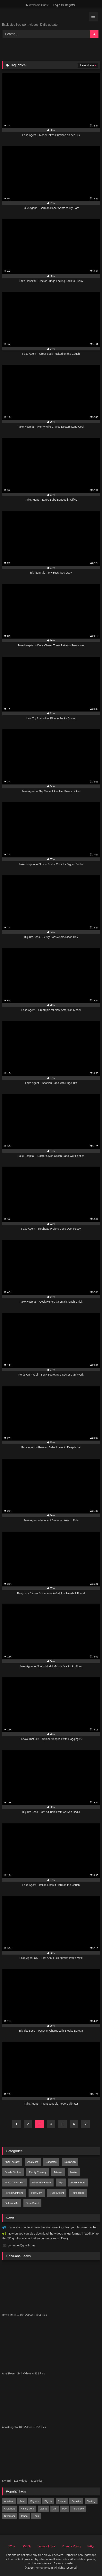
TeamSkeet (32, 2203)
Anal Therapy (12, 2161)
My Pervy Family (41, 2182)
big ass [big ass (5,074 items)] (34, 2501)
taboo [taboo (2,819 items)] (24, 2516)
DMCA (26, 2546)
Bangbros (51, 2161)
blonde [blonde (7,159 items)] (62, 2501)
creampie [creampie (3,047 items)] (9, 2508)
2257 (11, 2546)
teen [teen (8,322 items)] (36, 2516)
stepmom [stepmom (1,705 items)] (9, 2516)
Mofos (73, 2172)
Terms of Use (46, 2546)
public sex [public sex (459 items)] (78, 2508)
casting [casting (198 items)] (91, 2501)
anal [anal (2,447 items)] (22, 2501)
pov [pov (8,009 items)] (64, 2508)
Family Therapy (37, 2172)
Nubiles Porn (78, 2182)
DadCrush (70, 2161)
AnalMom (32, 2161)
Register (70, 5)
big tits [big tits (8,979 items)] (48, 2501)
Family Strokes (13, 2172)
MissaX (58, 2172)
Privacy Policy (71, 2546)
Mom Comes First (14, 2182)
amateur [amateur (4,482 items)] (8, 2501)
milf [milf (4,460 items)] (54, 2508)
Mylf (61, 2182)
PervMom (36, 2192)
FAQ (90, 2546)
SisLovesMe (11, 2203)
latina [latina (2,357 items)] (43, 2508)
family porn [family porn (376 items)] (27, 2508)
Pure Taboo (78, 2192)
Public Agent (57, 2192)
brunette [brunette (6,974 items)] (76, 2501)
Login (56, 5)
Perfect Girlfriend (14, 2192)
